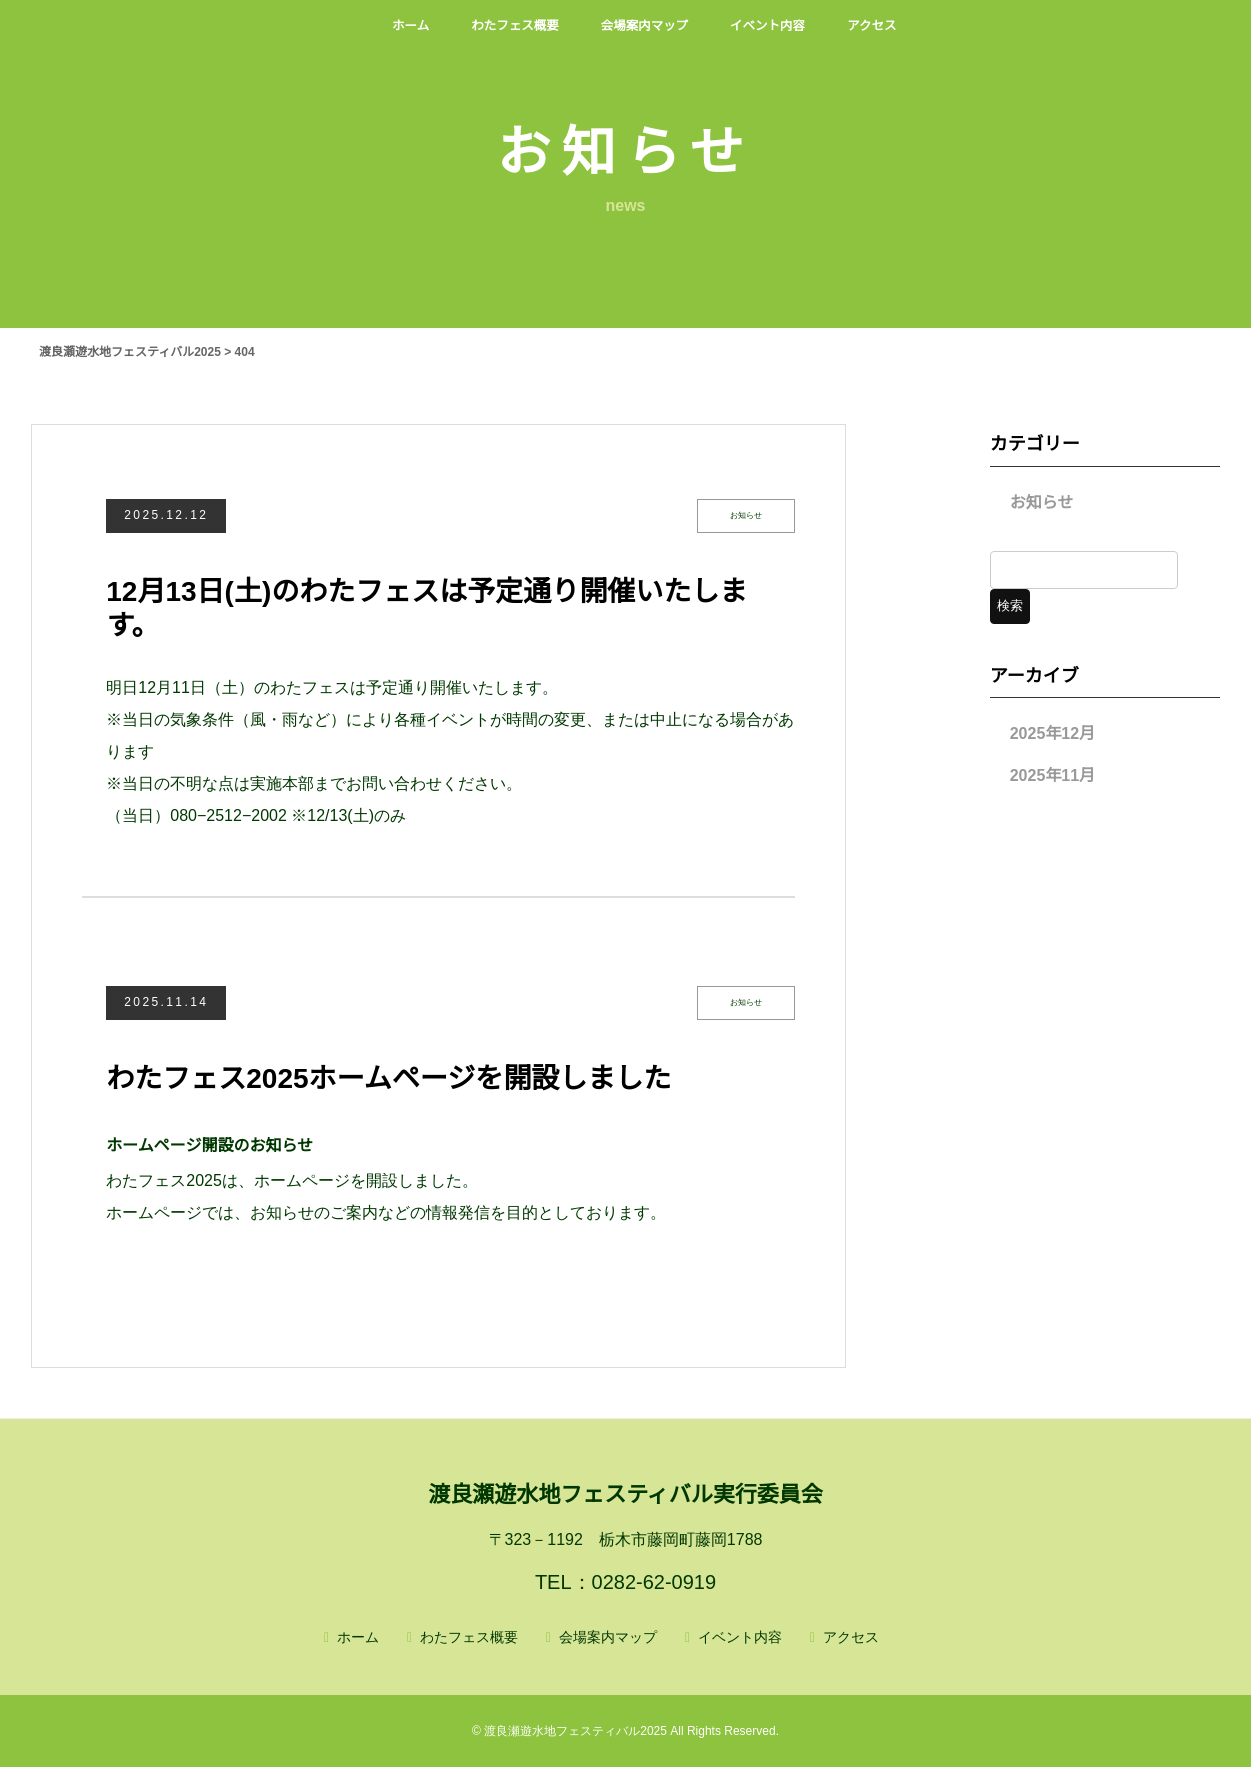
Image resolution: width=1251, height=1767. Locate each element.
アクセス (851, 1637)
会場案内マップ (608, 1637)
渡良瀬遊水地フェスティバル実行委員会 (625, 1494)
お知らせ (1042, 502)
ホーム (358, 1637)
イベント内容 (740, 1637)
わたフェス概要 (469, 1637)
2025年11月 (1052, 775)
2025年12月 (1052, 733)
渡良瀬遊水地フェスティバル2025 (575, 1731)
